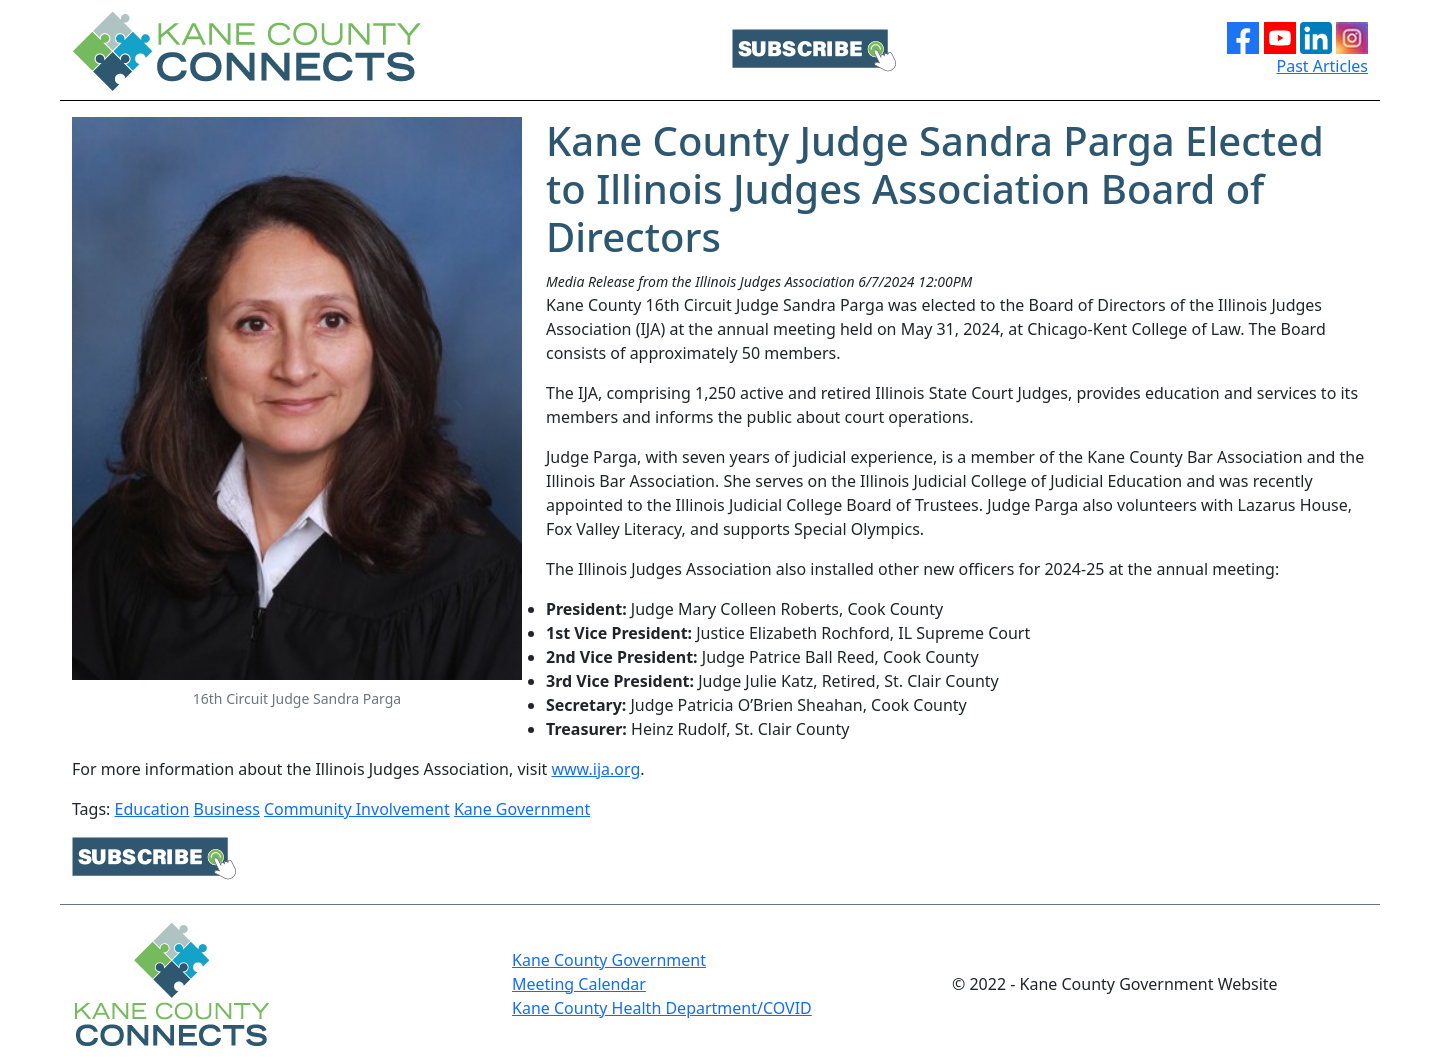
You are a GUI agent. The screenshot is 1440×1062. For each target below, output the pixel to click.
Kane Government (522, 809)
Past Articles (1323, 66)
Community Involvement (357, 809)
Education (152, 809)
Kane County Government (609, 960)
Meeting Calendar (579, 984)
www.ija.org (595, 769)
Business (226, 809)
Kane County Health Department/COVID (662, 1008)
